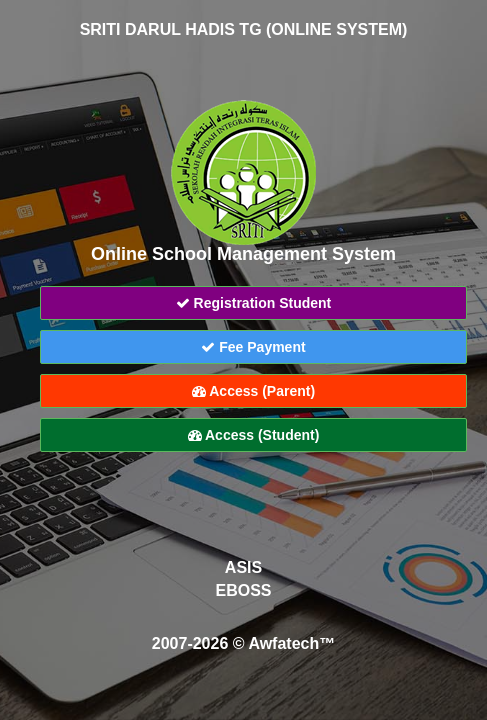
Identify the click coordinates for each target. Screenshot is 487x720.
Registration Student (254, 303)
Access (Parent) (253, 391)
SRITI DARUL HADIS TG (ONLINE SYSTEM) (244, 29)
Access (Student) (254, 435)
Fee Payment (253, 347)
